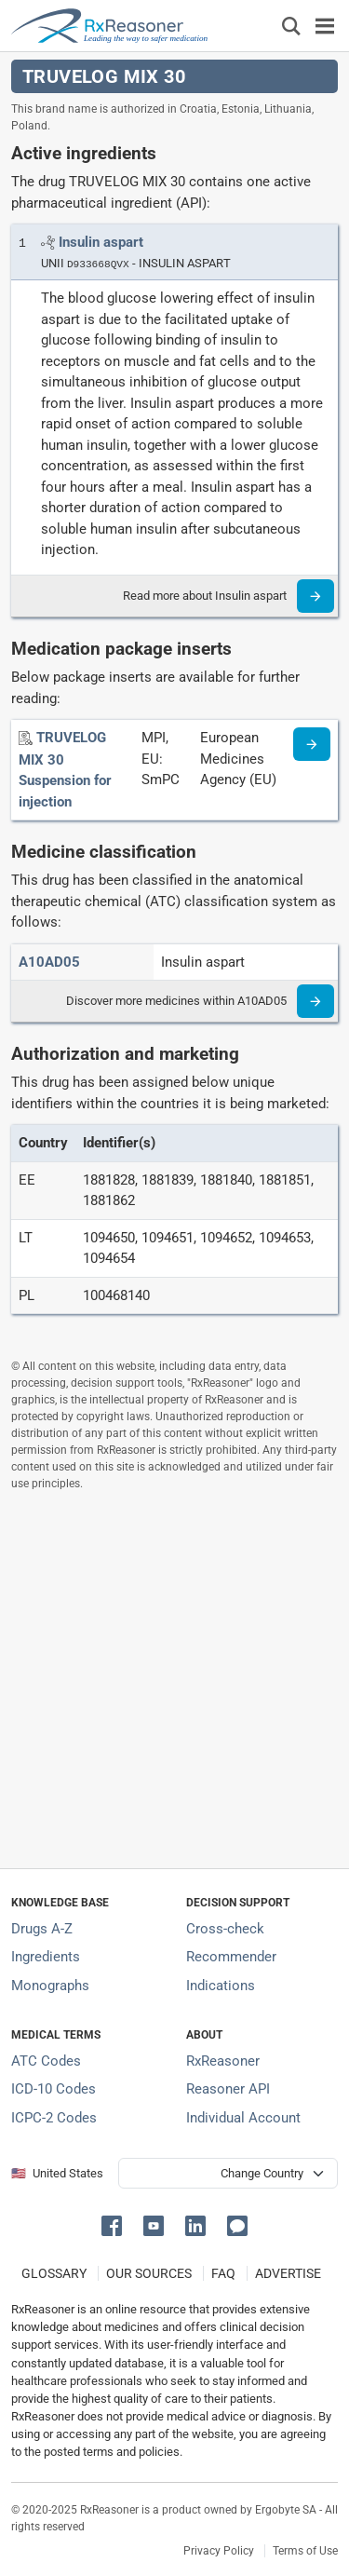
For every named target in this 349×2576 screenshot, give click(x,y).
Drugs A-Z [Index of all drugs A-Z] (42, 1928)
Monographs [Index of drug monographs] (50, 1985)
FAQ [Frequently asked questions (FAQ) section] (223, 2273)
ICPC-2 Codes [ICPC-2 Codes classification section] (54, 2117)
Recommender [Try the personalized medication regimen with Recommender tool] (231, 1956)
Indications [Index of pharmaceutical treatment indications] (220, 1985)
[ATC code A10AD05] (49, 962)
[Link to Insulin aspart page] (101, 242)
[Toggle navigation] (325, 25)
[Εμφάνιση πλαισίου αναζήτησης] (291, 25)
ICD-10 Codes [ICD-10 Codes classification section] (53, 2089)
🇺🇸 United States (57, 2173)
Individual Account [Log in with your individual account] (243, 2117)
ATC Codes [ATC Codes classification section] (46, 2061)
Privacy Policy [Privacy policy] (218, 2550)
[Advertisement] (174, 1679)
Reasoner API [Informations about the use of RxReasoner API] (228, 2089)
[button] (115, 2224)
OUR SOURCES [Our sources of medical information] (149, 2273)
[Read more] (315, 596)
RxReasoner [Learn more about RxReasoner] (223, 2061)
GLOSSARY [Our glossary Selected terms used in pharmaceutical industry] (54, 2273)
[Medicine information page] (311, 744)
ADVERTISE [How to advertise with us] (288, 2273)
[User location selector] (228, 2173)
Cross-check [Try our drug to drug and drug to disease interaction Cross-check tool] (225, 1928)
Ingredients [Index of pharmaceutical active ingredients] (45, 1956)
